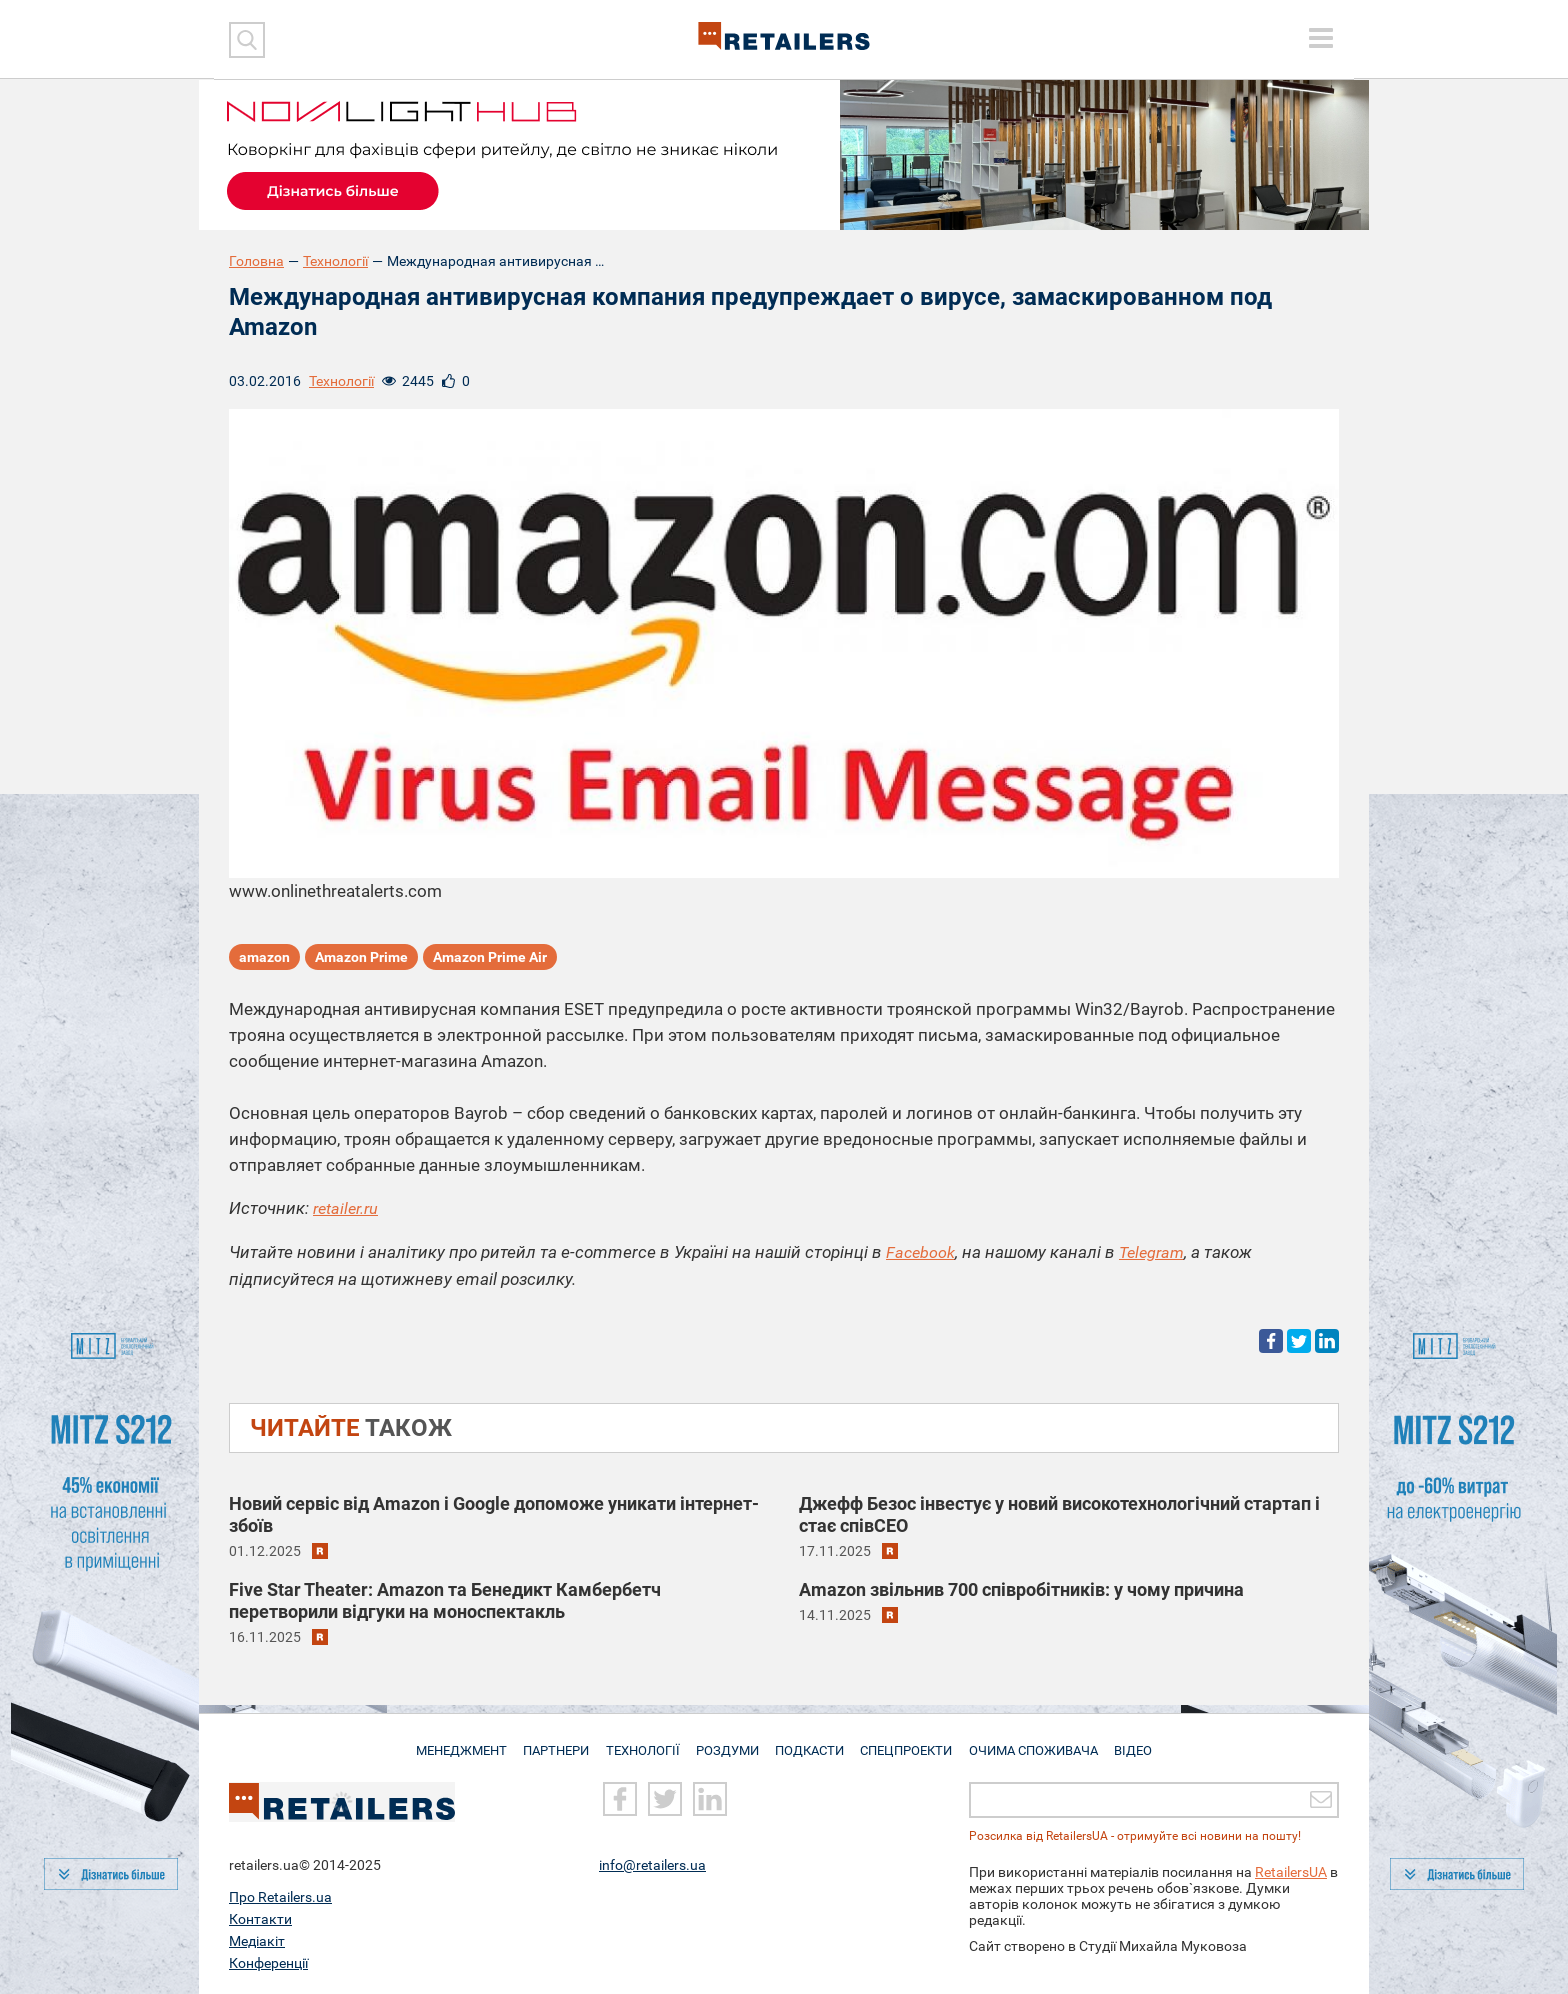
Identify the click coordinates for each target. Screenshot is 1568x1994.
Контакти (260, 1919)
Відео (1142, 1742)
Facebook (921, 1252)
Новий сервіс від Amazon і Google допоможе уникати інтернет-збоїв (494, 1513)
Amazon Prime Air (490, 959)
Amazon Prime (361, 959)
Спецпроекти (912, 1742)
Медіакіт (257, 1941)
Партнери (550, 1742)
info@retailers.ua (652, 1865)
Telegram (1156, 1252)
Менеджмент (452, 1742)
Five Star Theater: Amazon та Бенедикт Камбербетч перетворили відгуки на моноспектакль (445, 1599)
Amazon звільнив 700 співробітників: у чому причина (1021, 1588)
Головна (256, 261)
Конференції (268, 1963)
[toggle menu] (1321, 38)
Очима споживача (1041, 1742)
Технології (335, 261)
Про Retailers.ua (280, 1897)
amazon (264, 959)
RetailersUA (1291, 1872)
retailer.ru (348, 1209)
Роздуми (726, 1742)
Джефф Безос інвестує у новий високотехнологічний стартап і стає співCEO (1059, 1513)
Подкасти (812, 1742)
